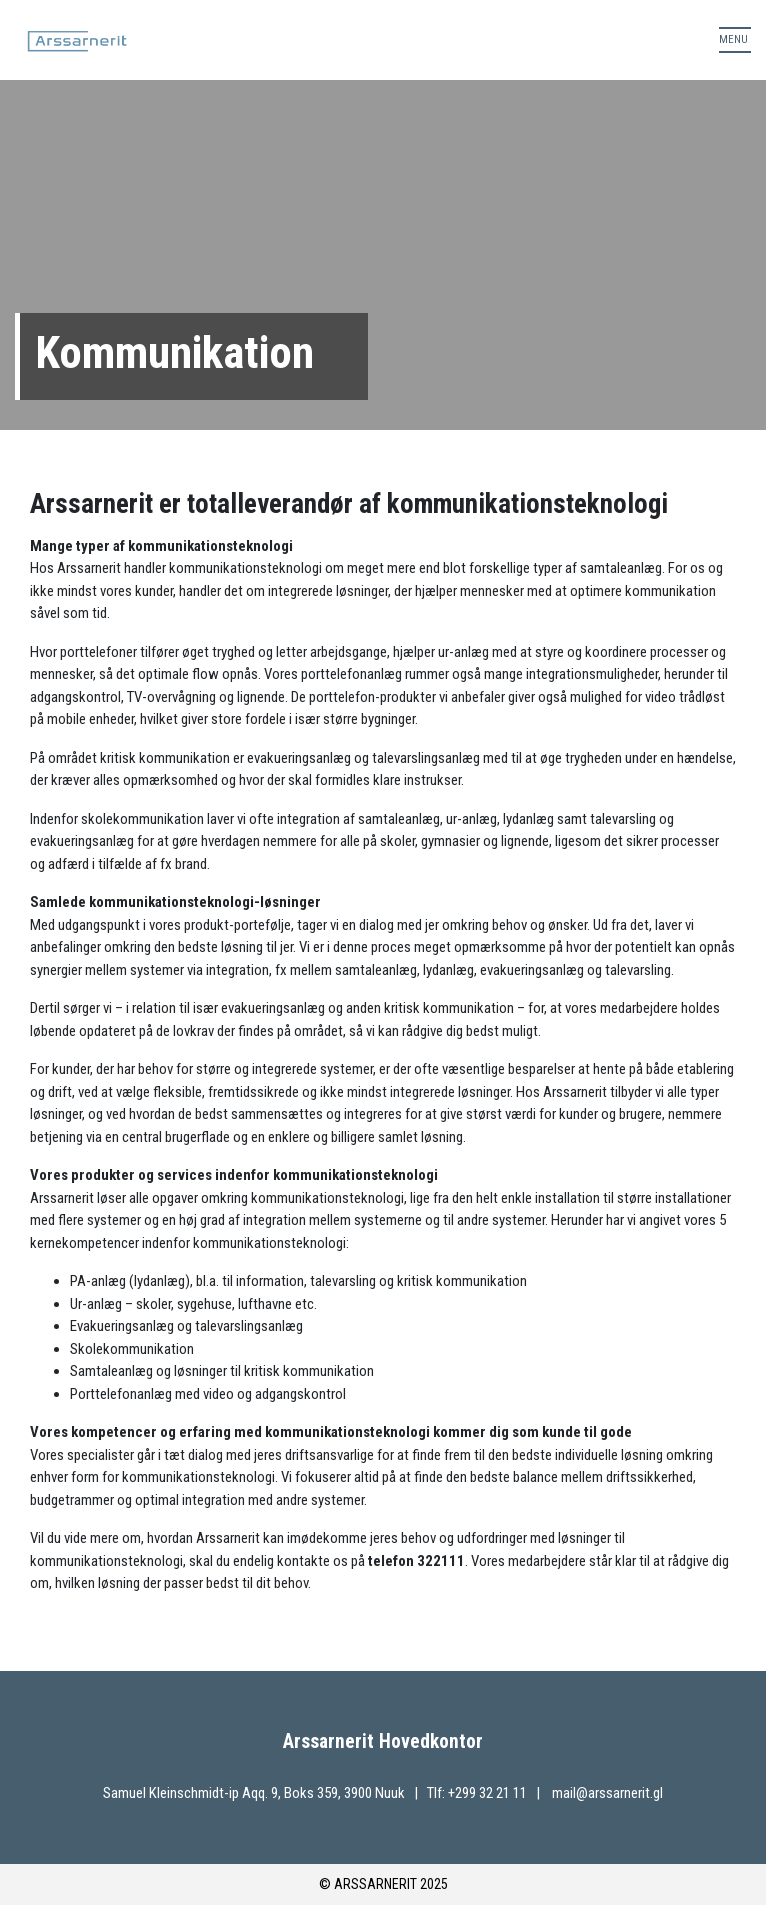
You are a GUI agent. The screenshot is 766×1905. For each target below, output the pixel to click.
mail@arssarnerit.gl (607, 1793)
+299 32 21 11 (489, 1793)
